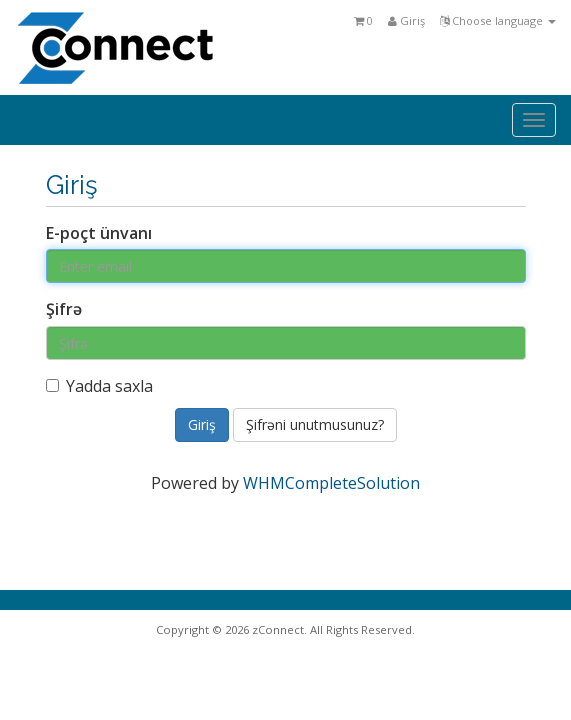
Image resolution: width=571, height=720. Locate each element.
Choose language (498, 20)
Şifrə (64, 309)
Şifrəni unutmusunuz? (315, 424)
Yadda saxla (99, 386)
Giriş (406, 20)
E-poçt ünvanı (99, 233)
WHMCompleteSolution (331, 483)
